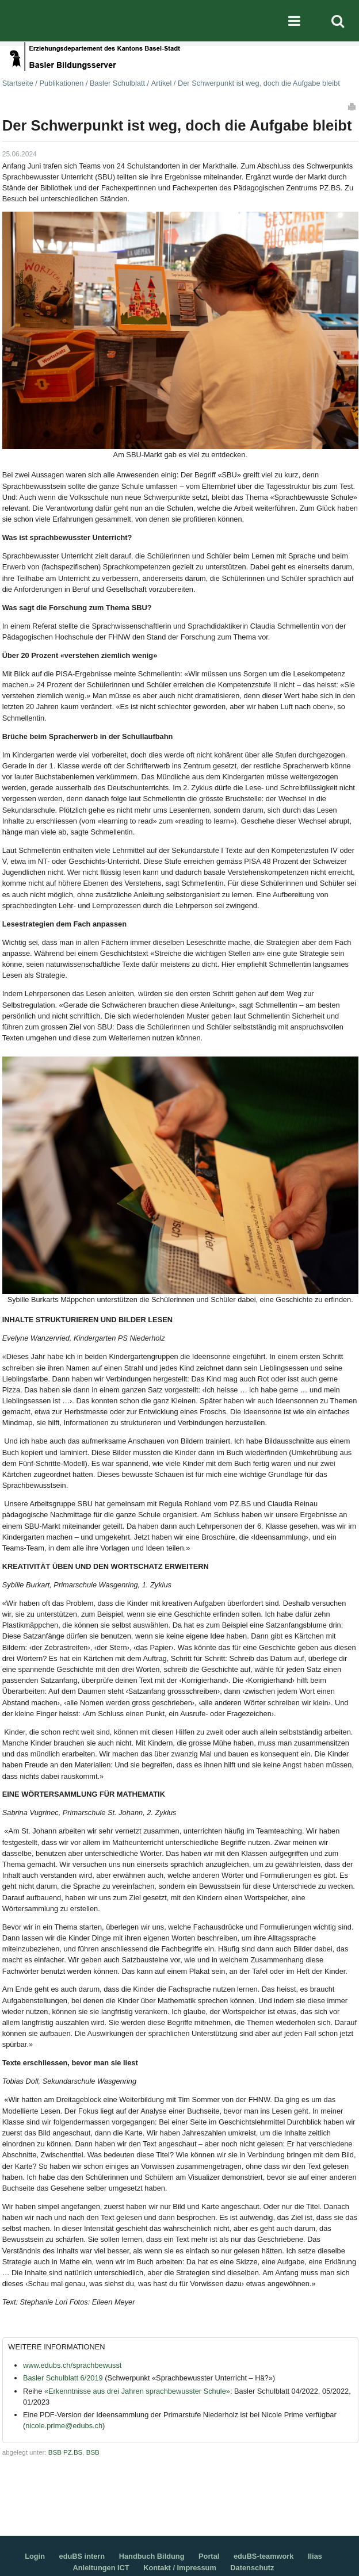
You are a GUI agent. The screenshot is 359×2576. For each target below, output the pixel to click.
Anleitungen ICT (101, 2567)
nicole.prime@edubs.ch (63, 2425)
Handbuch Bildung (152, 2556)
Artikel (161, 83)
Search (337, 20)
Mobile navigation (294, 20)
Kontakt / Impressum (179, 2567)
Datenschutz (252, 2567)
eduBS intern (82, 2556)
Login (35, 2556)
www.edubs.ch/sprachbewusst (72, 2365)
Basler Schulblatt (117, 83)
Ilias (315, 2556)
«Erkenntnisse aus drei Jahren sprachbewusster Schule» (137, 2391)
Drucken (352, 106)
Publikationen (61, 83)
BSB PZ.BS (65, 2452)
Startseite (17, 83)
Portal (208, 2556)
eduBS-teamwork (264, 2556)
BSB (93, 2452)
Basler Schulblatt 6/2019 (63, 2378)
